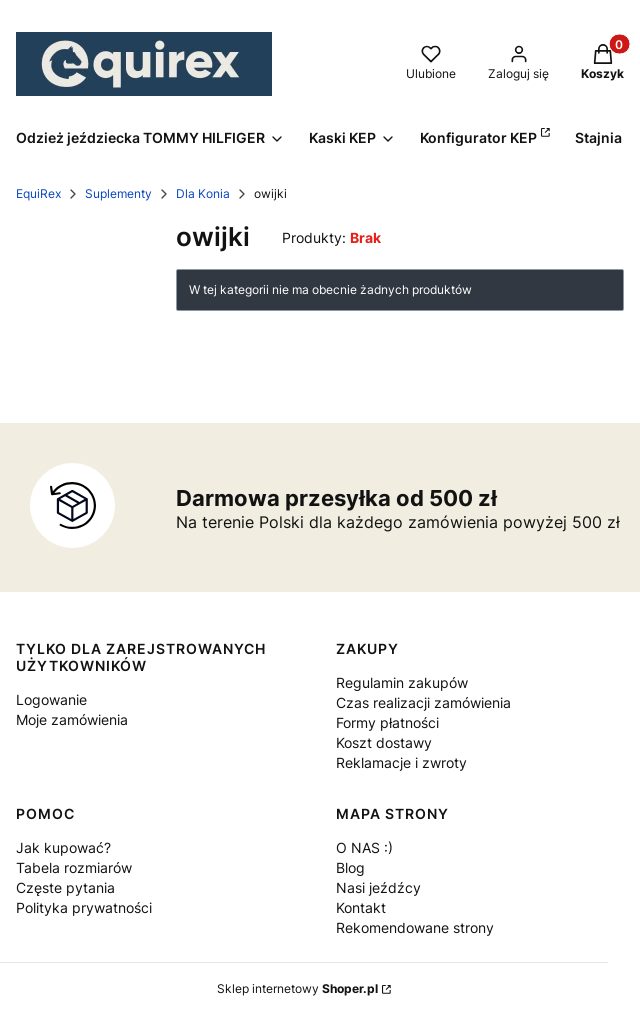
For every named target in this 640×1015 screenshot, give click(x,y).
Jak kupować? (63, 847)
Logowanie (51, 699)
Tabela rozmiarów (74, 867)
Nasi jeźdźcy (378, 887)
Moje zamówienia (72, 719)
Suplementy (118, 193)
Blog (350, 867)
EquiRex (38, 193)
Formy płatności (387, 722)
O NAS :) (364, 847)
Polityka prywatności (84, 907)
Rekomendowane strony (415, 927)
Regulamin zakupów (402, 682)
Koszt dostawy (384, 742)
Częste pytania (65, 887)
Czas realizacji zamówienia (423, 702)
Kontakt (361, 907)
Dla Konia (203, 193)
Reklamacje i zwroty (401, 762)
